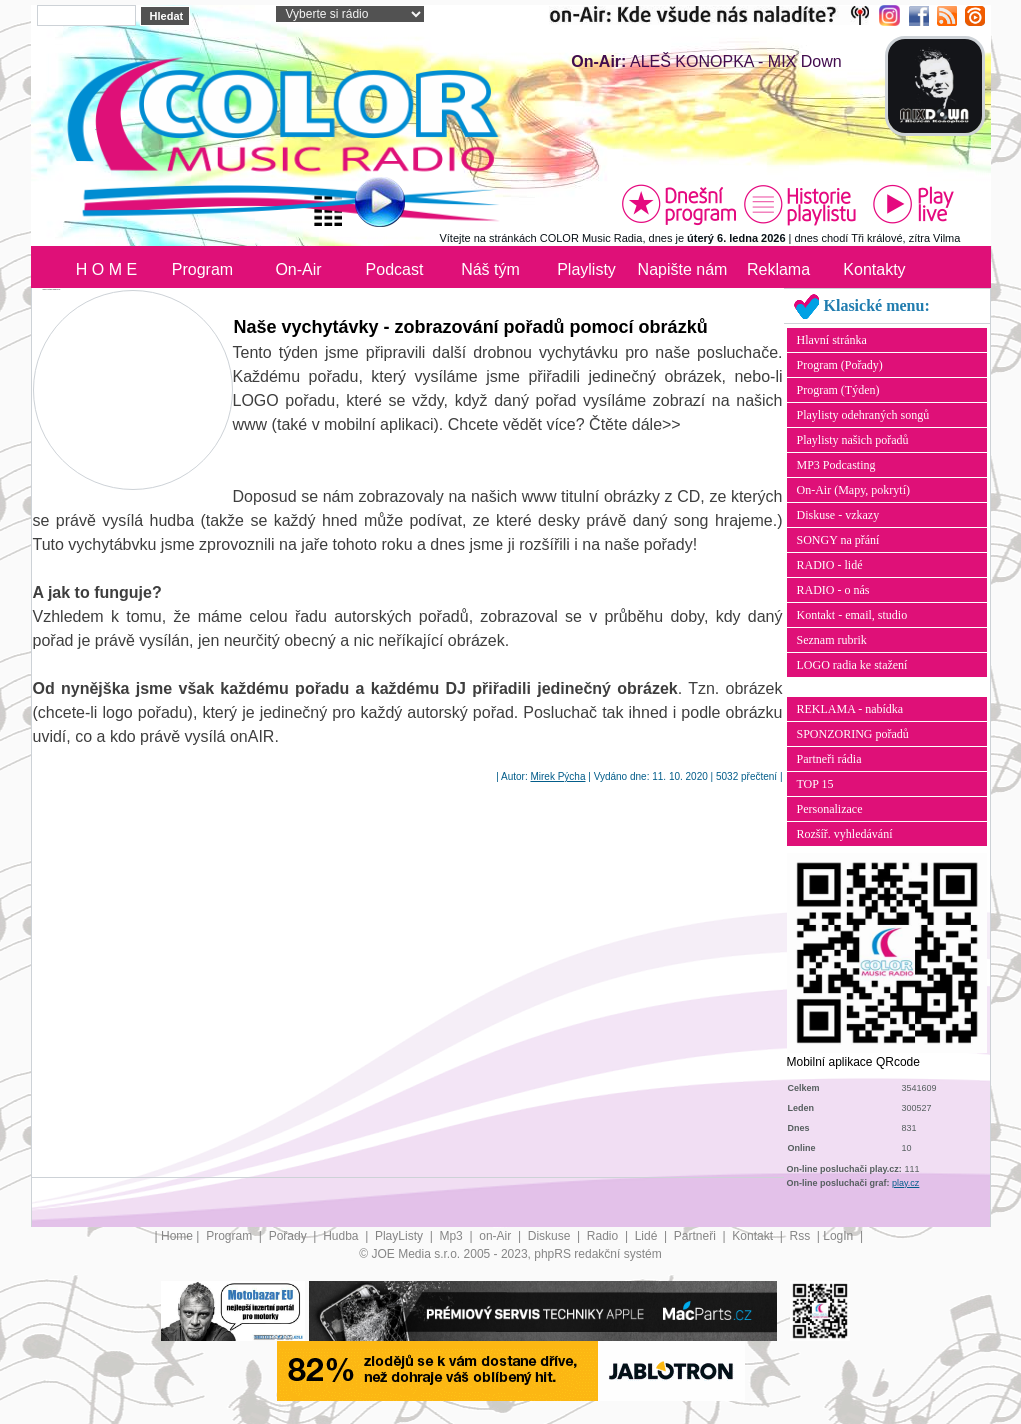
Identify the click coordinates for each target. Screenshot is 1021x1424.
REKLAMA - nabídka (850, 709)
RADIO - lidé (830, 565)
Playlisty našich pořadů (853, 440)
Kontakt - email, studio (852, 615)
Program (202, 269)
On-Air (298, 269)
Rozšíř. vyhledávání (845, 834)
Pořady (289, 1236)
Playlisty (586, 269)
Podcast (395, 269)
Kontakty (874, 269)
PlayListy (400, 1236)
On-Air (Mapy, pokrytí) (854, 490)
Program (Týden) (838, 390)
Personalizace (830, 809)
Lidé (648, 1236)
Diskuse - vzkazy (838, 515)
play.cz (905, 1183)
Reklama (778, 269)
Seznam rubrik (832, 640)
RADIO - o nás (833, 590)
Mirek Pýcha (557, 776)
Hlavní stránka (832, 340)
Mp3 (452, 1236)
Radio (604, 1236)
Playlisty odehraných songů (863, 415)
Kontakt (754, 1236)
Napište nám (683, 269)
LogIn (839, 1236)
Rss (801, 1236)
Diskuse (551, 1236)
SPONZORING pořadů (853, 734)
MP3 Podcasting (836, 465)
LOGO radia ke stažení (852, 665)
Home (177, 1236)
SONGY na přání (838, 540)
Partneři (696, 1236)
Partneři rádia (829, 759)
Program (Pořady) (840, 365)
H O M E (106, 269)
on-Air (496, 1236)
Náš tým (490, 269)
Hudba (342, 1236)
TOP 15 (815, 784)
